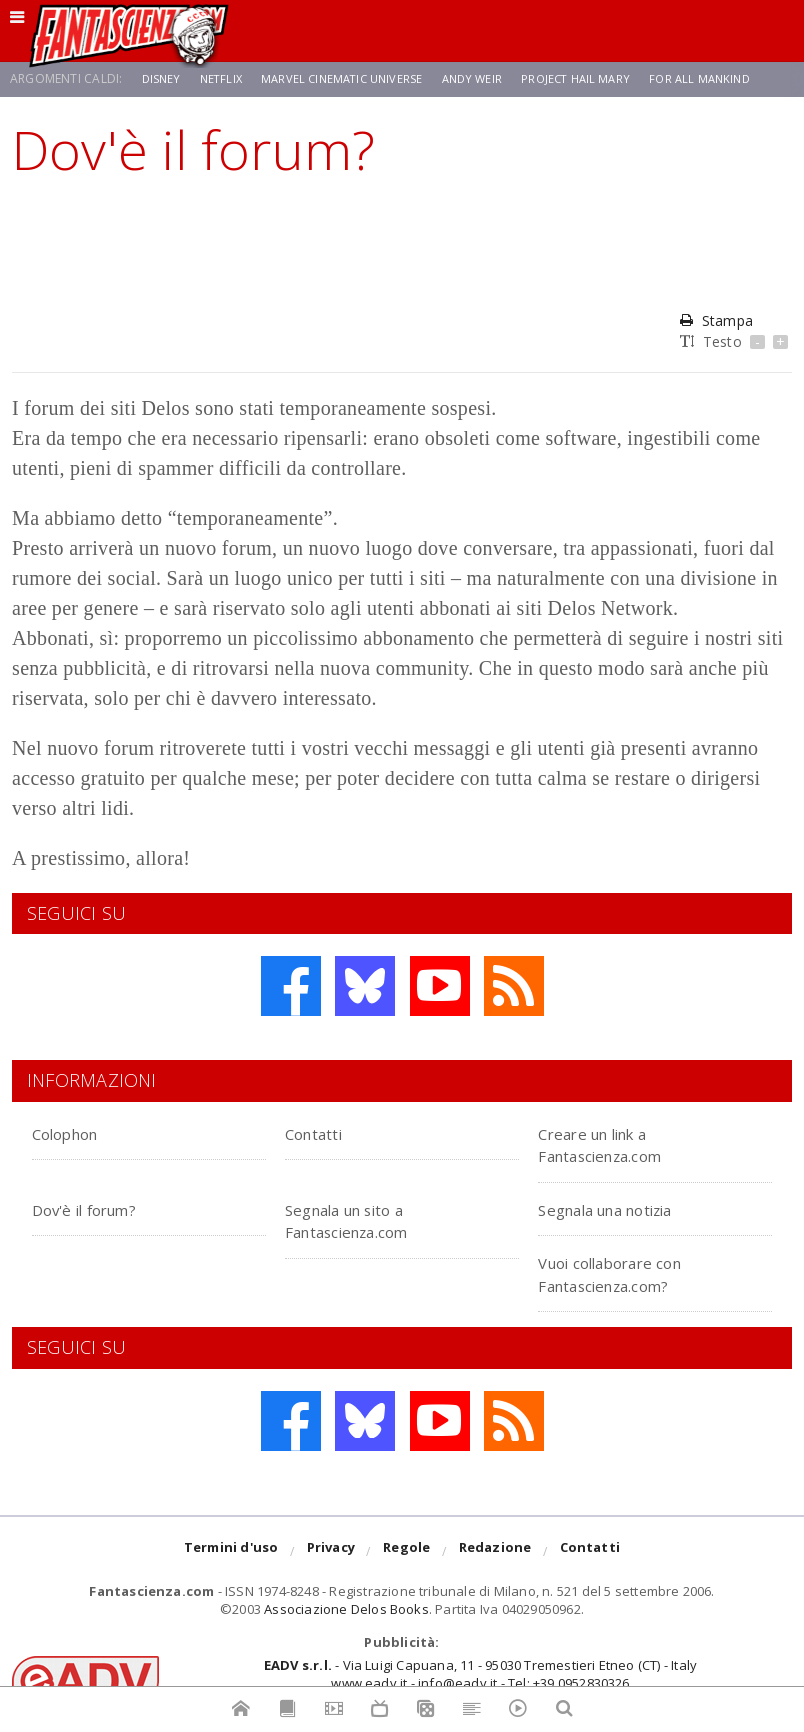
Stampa (716, 320)
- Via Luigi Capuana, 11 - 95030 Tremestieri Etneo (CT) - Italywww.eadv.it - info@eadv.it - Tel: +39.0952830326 (480, 1674)
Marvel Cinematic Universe (351, 78)
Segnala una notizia (628, 1208)
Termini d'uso (231, 1552)
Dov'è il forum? (100, 1208)
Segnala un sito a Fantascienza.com (367, 1219)
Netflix (224, 78)
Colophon (76, 1132)
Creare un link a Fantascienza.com (620, 1143)
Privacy (331, 1552)
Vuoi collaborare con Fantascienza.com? (632, 1272)
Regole (406, 1552)
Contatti (323, 1132)
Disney (162, 78)
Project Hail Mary (596, 78)
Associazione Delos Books (346, 1609)
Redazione (495, 1552)
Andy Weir (487, 78)
